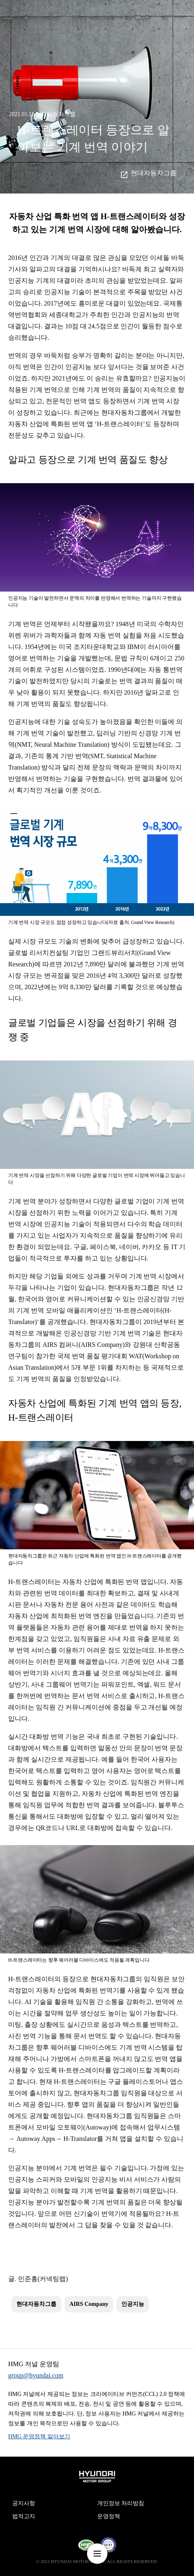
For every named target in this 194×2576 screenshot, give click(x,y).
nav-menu (97, 2553)
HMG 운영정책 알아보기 (39, 2436)
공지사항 (23, 2503)
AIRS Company (88, 2304)
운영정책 (108, 2516)
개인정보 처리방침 (121, 2503)
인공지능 (132, 2304)
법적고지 (23, 2516)
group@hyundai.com (35, 2375)
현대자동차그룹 (153, 172)
